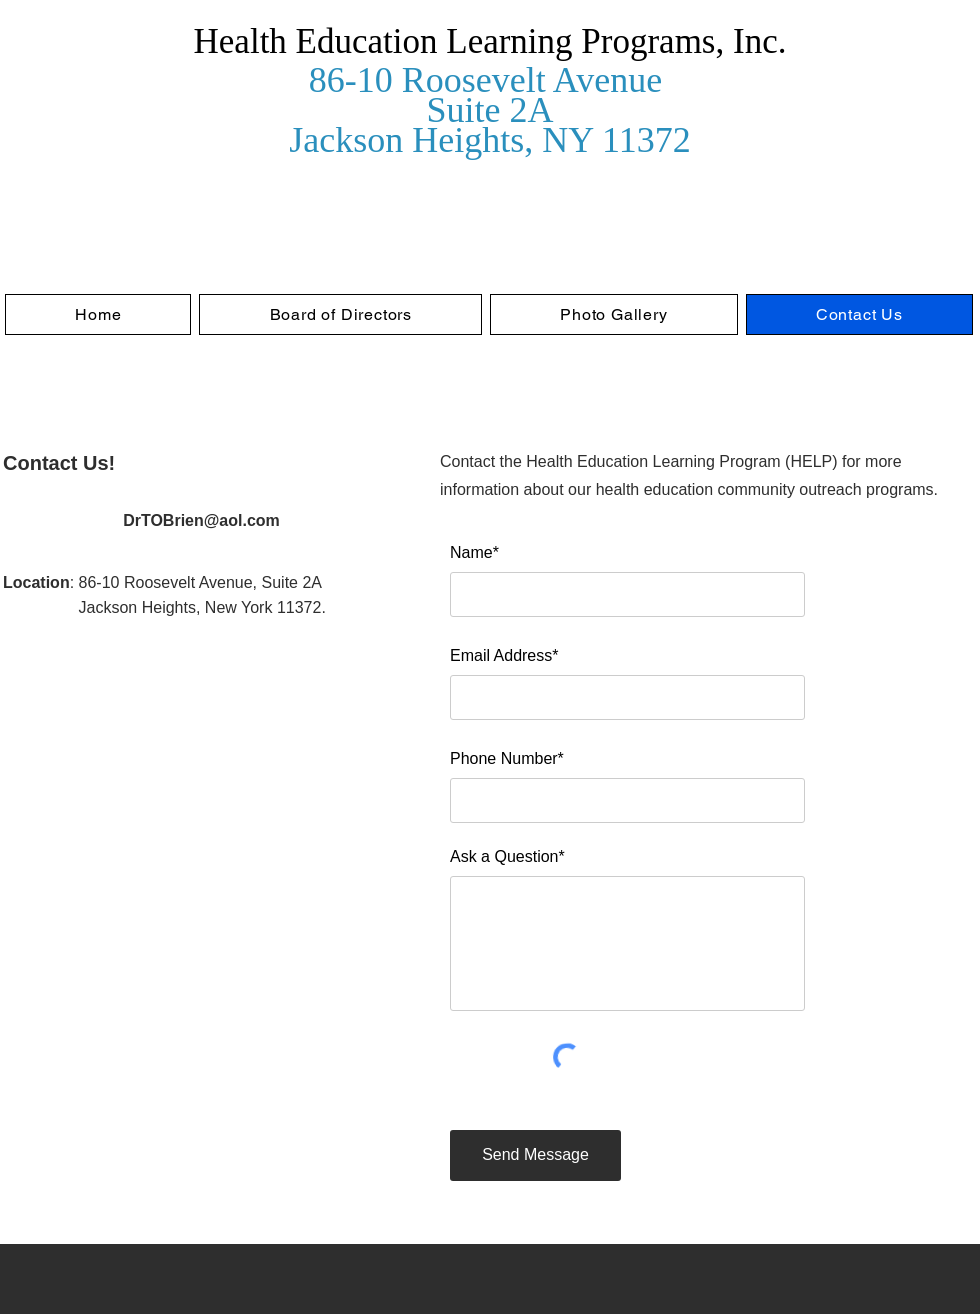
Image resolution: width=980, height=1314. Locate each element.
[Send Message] (535, 1155)
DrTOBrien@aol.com (201, 520)
